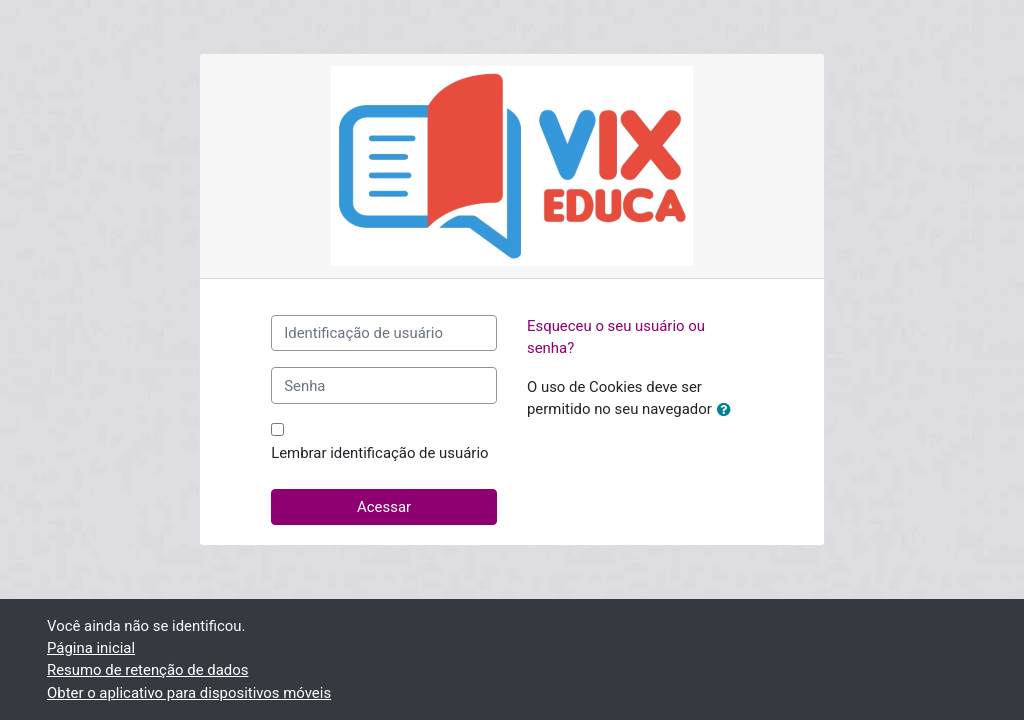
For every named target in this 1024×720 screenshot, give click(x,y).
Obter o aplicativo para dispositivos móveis (189, 693)
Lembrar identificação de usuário (379, 453)
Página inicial (91, 648)
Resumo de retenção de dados (147, 670)
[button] (728, 410)
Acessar (384, 507)
